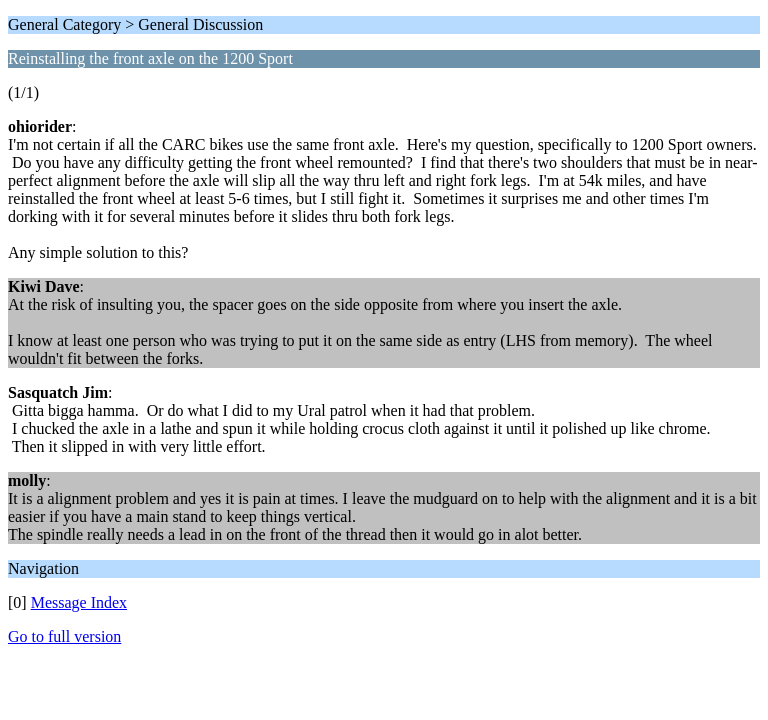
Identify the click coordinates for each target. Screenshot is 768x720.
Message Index (79, 602)
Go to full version (64, 636)
